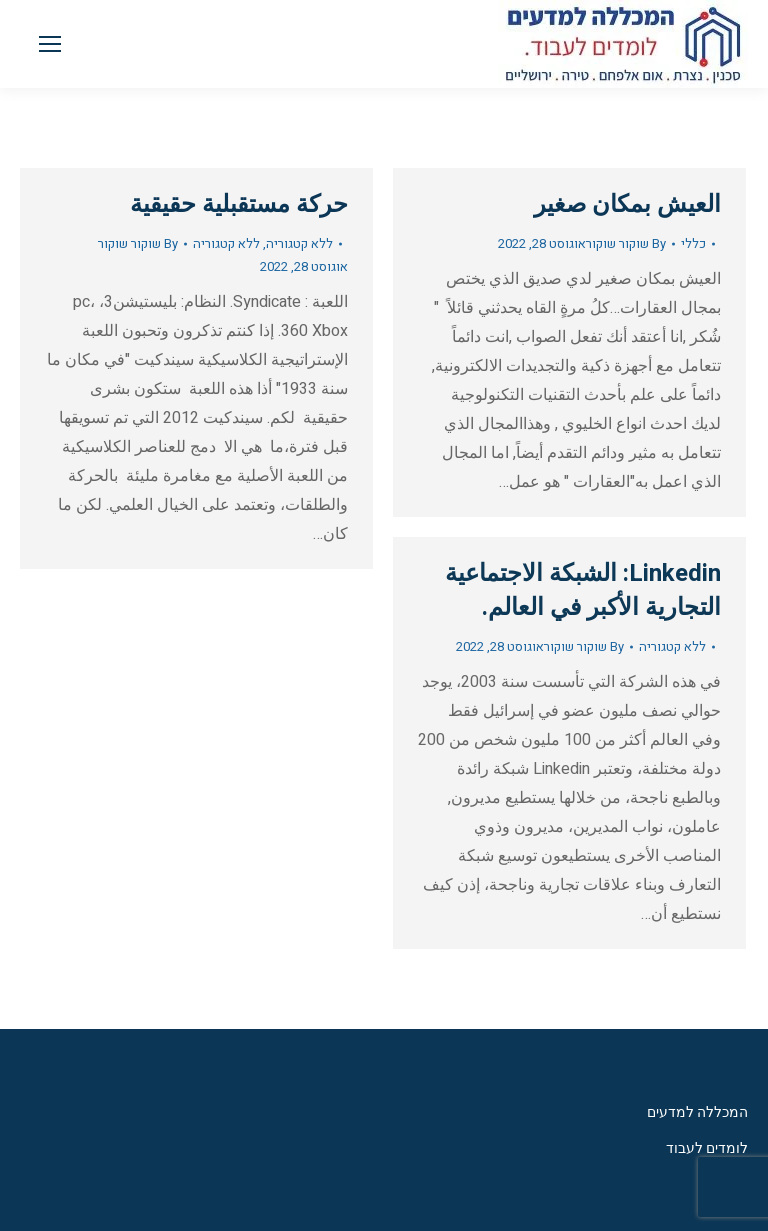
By (138, 243)
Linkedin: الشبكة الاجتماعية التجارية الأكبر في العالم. (583, 590)
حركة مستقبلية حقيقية (239, 204)
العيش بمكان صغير (627, 204)
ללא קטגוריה (299, 243)
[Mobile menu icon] (50, 44)
